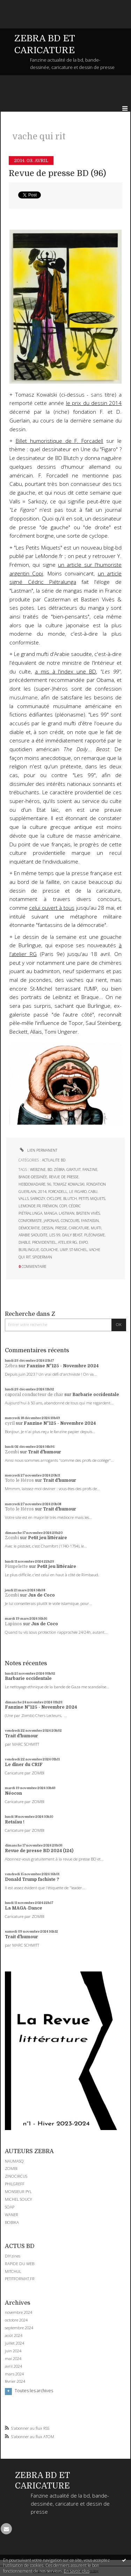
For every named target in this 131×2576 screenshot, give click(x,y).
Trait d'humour (44, 1452)
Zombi (12, 1452)
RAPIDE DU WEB (19, 2263)
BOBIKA (12, 2222)
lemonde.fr (30, 1205)
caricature (79, 1228)
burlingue (29, 1249)
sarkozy (37, 1198)
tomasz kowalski (69, 1184)
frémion (50, 1205)
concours (70, 1220)
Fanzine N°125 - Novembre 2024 (63, 1365)
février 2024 (15, 2381)
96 (49, 1184)
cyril (10, 1423)
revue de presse (64, 1176)
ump (64, 1249)
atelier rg (67, 1242)
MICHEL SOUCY (18, 2199)
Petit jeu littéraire (47, 1537)
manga (50, 1213)
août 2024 (13, 2335)
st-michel (78, 1249)
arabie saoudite (33, 1235)
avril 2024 (13, 2366)
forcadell (57, 1191)
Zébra (11, 1365)
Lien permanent (38, 1150)
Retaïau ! (14, 1822)
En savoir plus (76, 2571)
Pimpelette (16, 1566)
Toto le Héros (19, 1480)
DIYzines (12, 2256)
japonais (51, 1220)
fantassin (90, 1220)
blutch (70, 1198)
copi (63, 1205)
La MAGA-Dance (23, 1908)
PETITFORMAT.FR (20, 2278)
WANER (11, 2214)
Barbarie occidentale (95, 1394)
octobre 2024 (16, 2320)
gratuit (73, 1169)
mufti (96, 1228)
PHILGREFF (14, 2183)
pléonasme (94, 1235)
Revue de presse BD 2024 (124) (39, 1850)
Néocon (13, 1793)
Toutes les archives (34, 2391)
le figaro (78, 1191)
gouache (49, 1249)
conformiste (30, 1220)
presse (61, 1228)
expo (83, 1242)
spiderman (42, 1257)
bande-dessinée (33, 1176)
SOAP (9, 2207)
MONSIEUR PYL (18, 2191)
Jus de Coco (41, 1595)
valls (24, 1198)
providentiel (44, 1242)
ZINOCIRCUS (16, 2176)
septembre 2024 (19, 2327)
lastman (66, 1213)
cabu (92, 1191)
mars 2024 (14, 2374)
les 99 (54, 1235)
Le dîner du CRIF (24, 1764)
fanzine (89, 1169)
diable (24, 1242)
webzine (38, 1169)
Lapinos (13, 1623)
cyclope (54, 1198)
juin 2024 (13, 2350)
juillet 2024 (14, 2343)
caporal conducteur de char (34, 1394)
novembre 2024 (18, 2312)
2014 (42, 1191)
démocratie (29, 1228)
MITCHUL (13, 2271)
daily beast (72, 1235)
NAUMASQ (14, 2161)
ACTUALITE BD (53, 1160)
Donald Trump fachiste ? (32, 1879)
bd (50, 1169)
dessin (47, 1228)
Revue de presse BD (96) (57, 173)
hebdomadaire (32, 1184)
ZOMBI (11, 2168)
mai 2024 (13, 2358)
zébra (59, 1169)
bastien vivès (88, 1213)
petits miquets (92, 1198)
